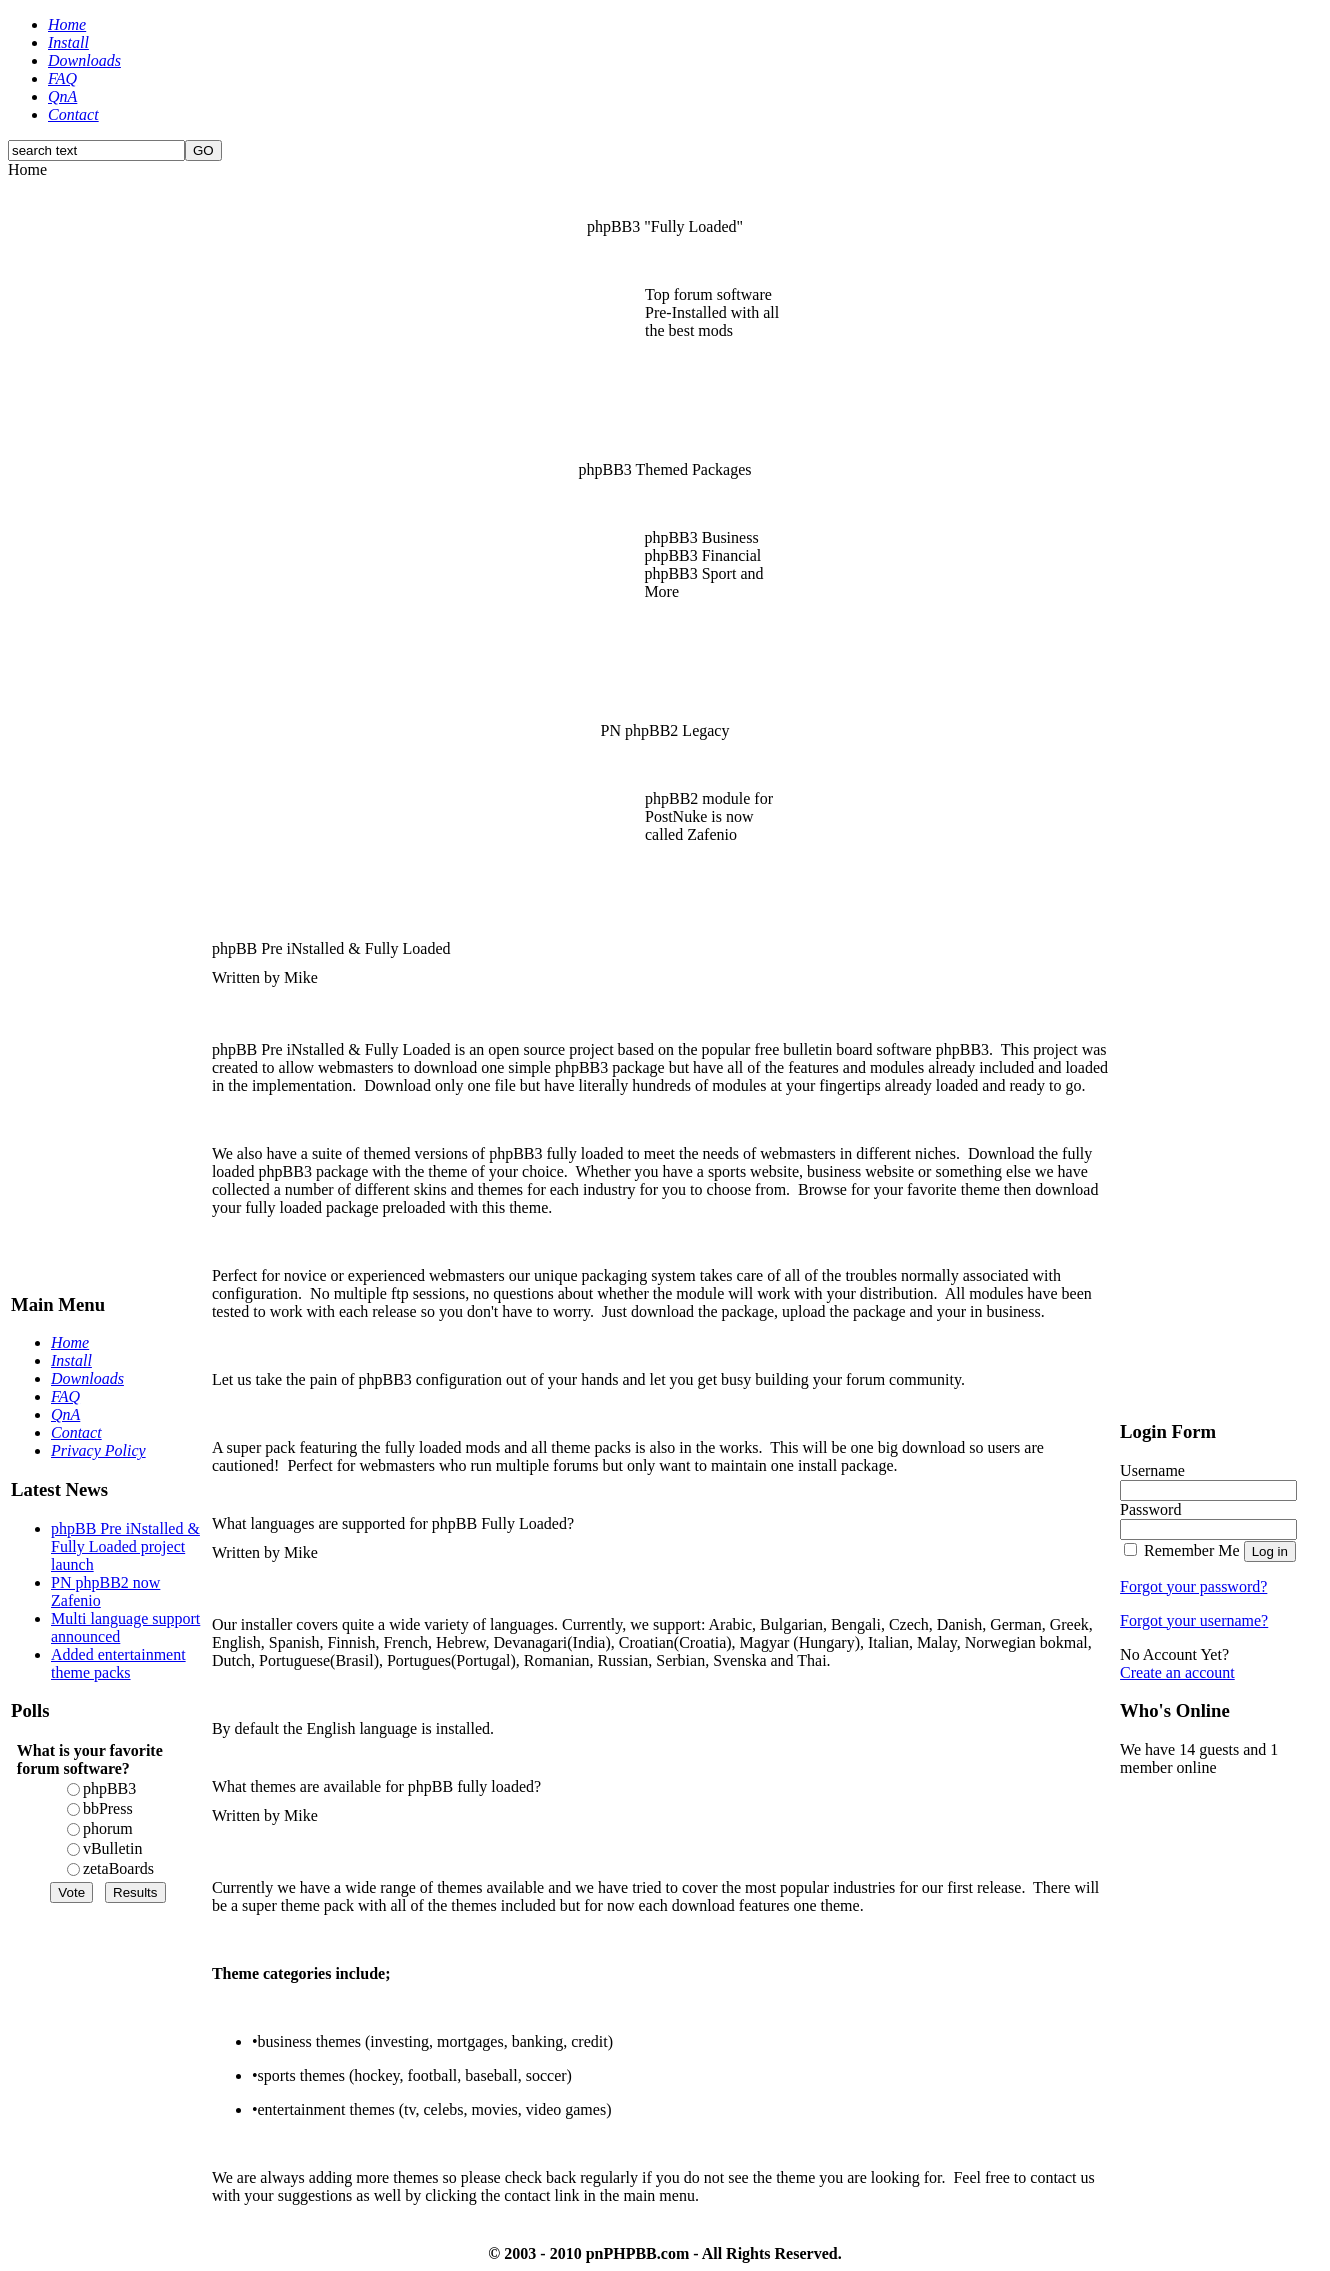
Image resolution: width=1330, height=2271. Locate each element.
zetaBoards (118, 1868)
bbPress (108, 1808)
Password (1150, 1509)
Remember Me (1192, 1550)
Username (1152, 1470)
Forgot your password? (1193, 1586)
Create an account (1177, 1672)
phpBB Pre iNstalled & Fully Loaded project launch (125, 1546)
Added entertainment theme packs (118, 1663)
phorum (108, 1828)
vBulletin (113, 1848)
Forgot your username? (1194, 1620)
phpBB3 (109, 1788)
